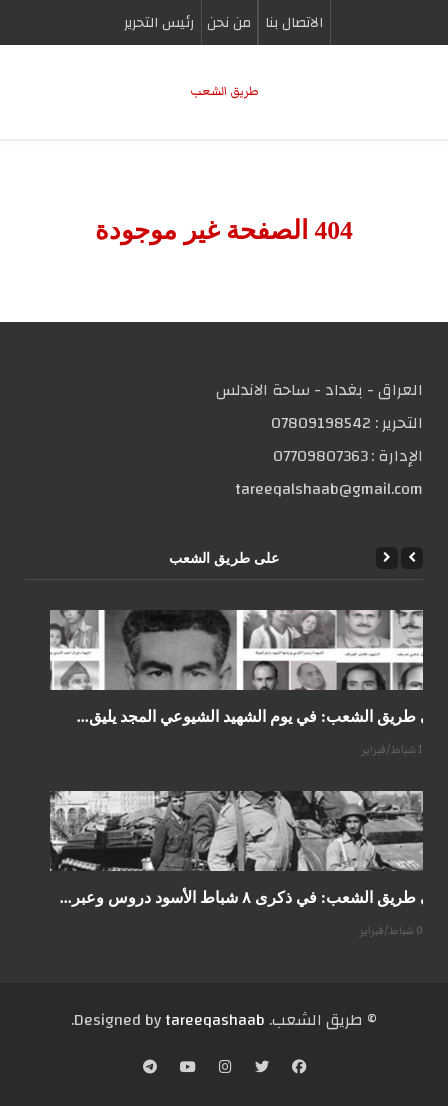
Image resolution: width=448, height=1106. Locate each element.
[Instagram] (225, 1069)
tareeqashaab (215, 1020)
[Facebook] (299, 1069)
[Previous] (412, 558)
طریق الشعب (224, 91)
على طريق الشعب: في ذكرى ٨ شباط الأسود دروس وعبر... (254, 897)
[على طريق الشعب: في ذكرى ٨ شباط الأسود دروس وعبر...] (249, 831)
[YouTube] (188, 1069)
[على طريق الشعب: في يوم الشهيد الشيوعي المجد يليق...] (249, 650)
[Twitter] (262, 1069)
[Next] (387, 558)
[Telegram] (150, 1069)
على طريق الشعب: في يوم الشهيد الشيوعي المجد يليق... (262, 716)
